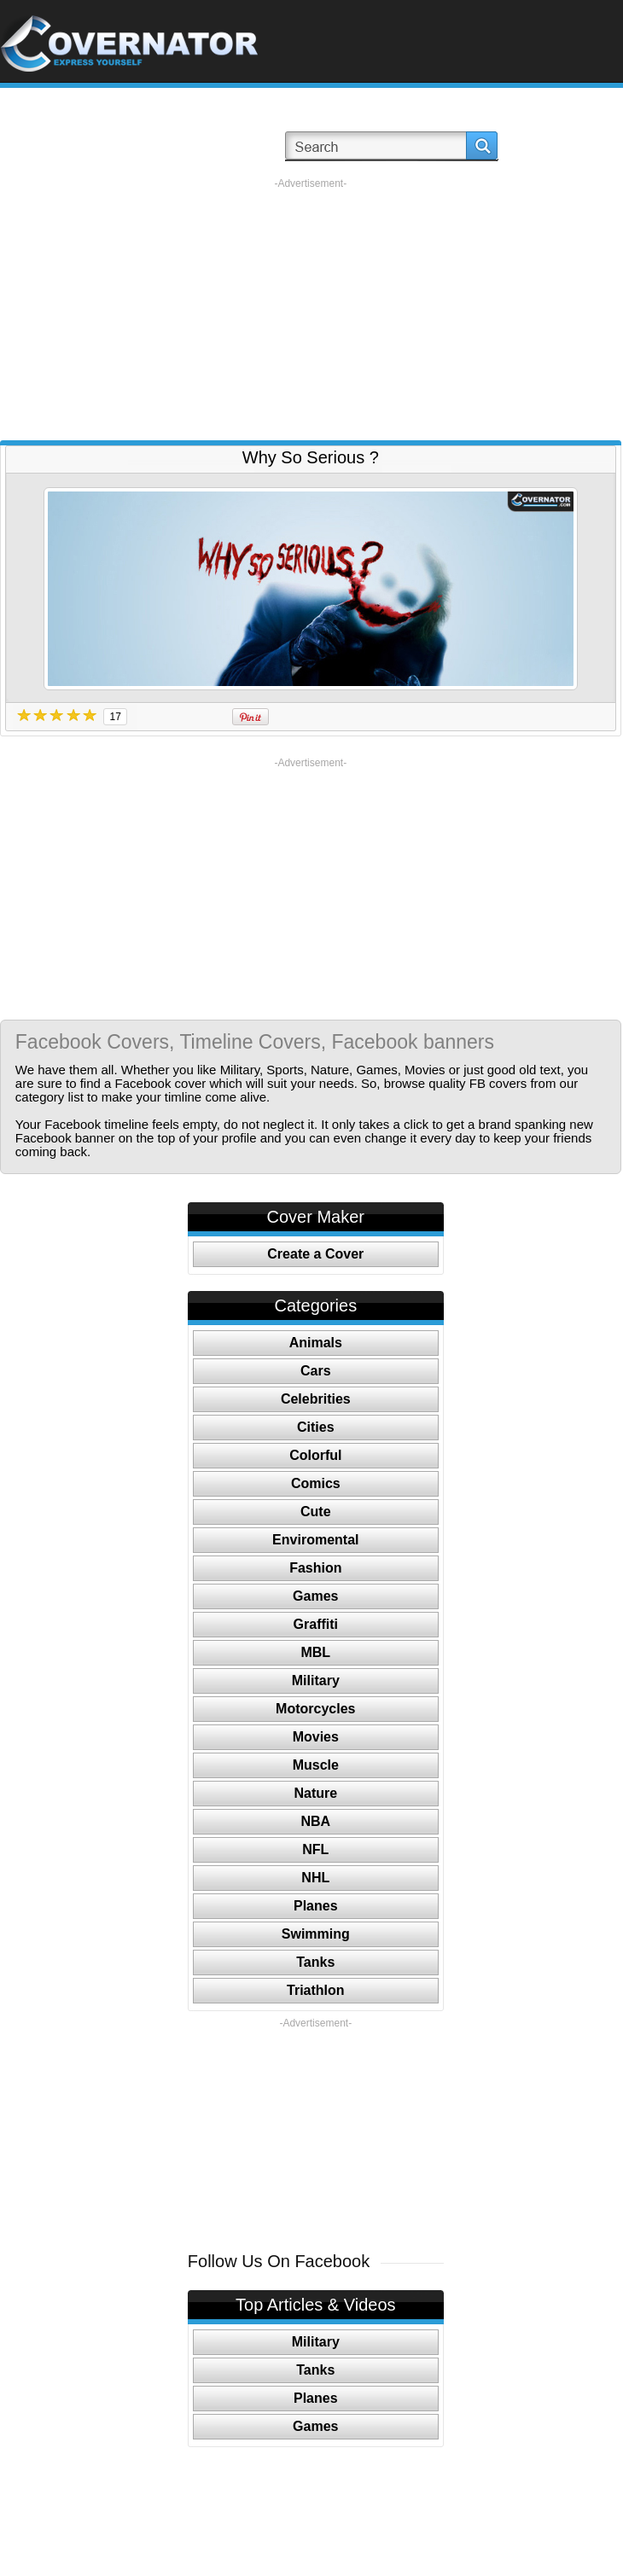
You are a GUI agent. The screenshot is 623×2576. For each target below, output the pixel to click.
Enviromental (315, 1539)
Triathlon (316, 1990)
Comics (316, 1483)
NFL (315, 1849)
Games (315, 1596)
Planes (316, 1906)
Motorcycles (315, 1708)
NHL (315, 1877)
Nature (315, 1793)
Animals (315, 1342)
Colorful (315, 1455)
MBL (315, 1652)
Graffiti (316, 1624)
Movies (316, 1737)
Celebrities (316, 1399)
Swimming (316, 1934)
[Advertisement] (310, 309)
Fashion (315, 1568)
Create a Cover (315, 1254)
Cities (316, 1427)
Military (316, 1680)
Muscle (316, 1765)
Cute (315, 1511)
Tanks (315, 1962)
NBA (315, 1821)
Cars (315, 1371)
